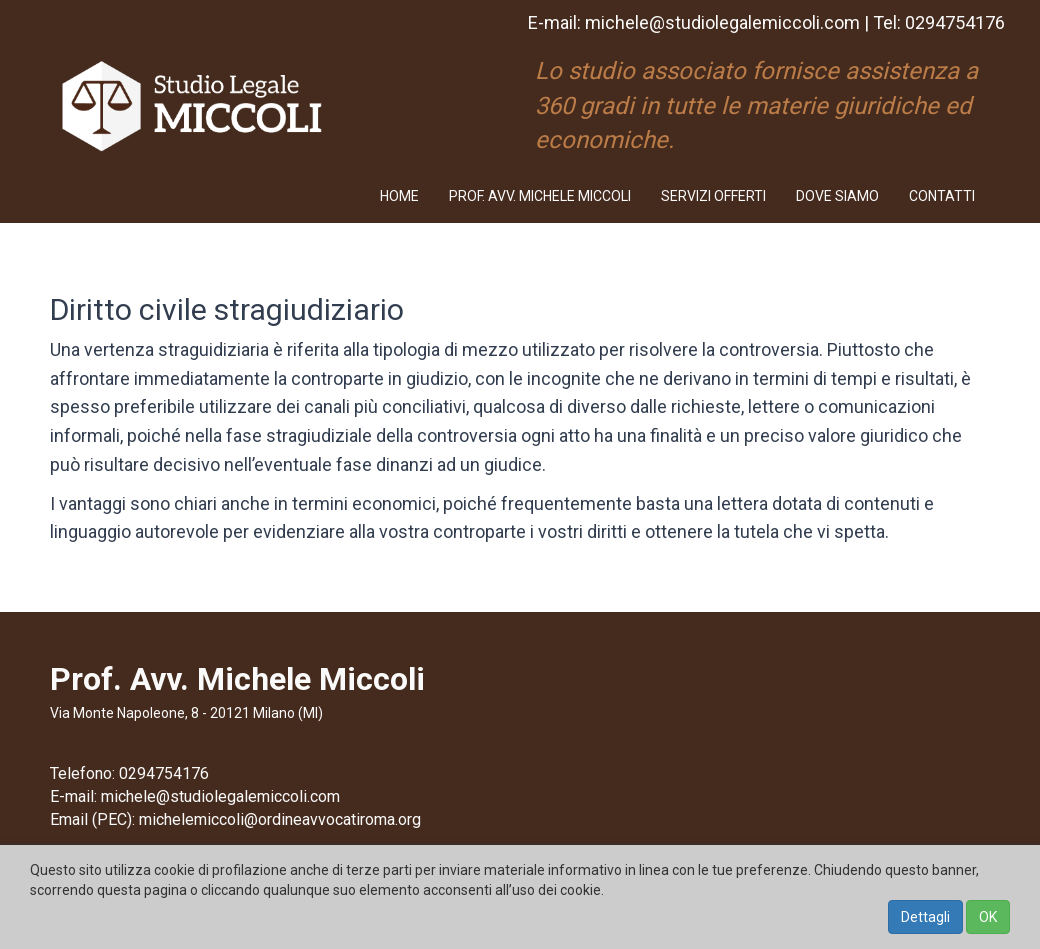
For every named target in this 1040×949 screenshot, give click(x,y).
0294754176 (955, 22)
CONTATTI (942, 196)
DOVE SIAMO (837, 196)
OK (988, 917)
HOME (399, 196)
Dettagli (925, 917)
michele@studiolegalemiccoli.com (722, 22)
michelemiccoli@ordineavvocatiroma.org (280, 819)
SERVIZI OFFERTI (713, 196)
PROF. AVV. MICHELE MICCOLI (540, 196)
